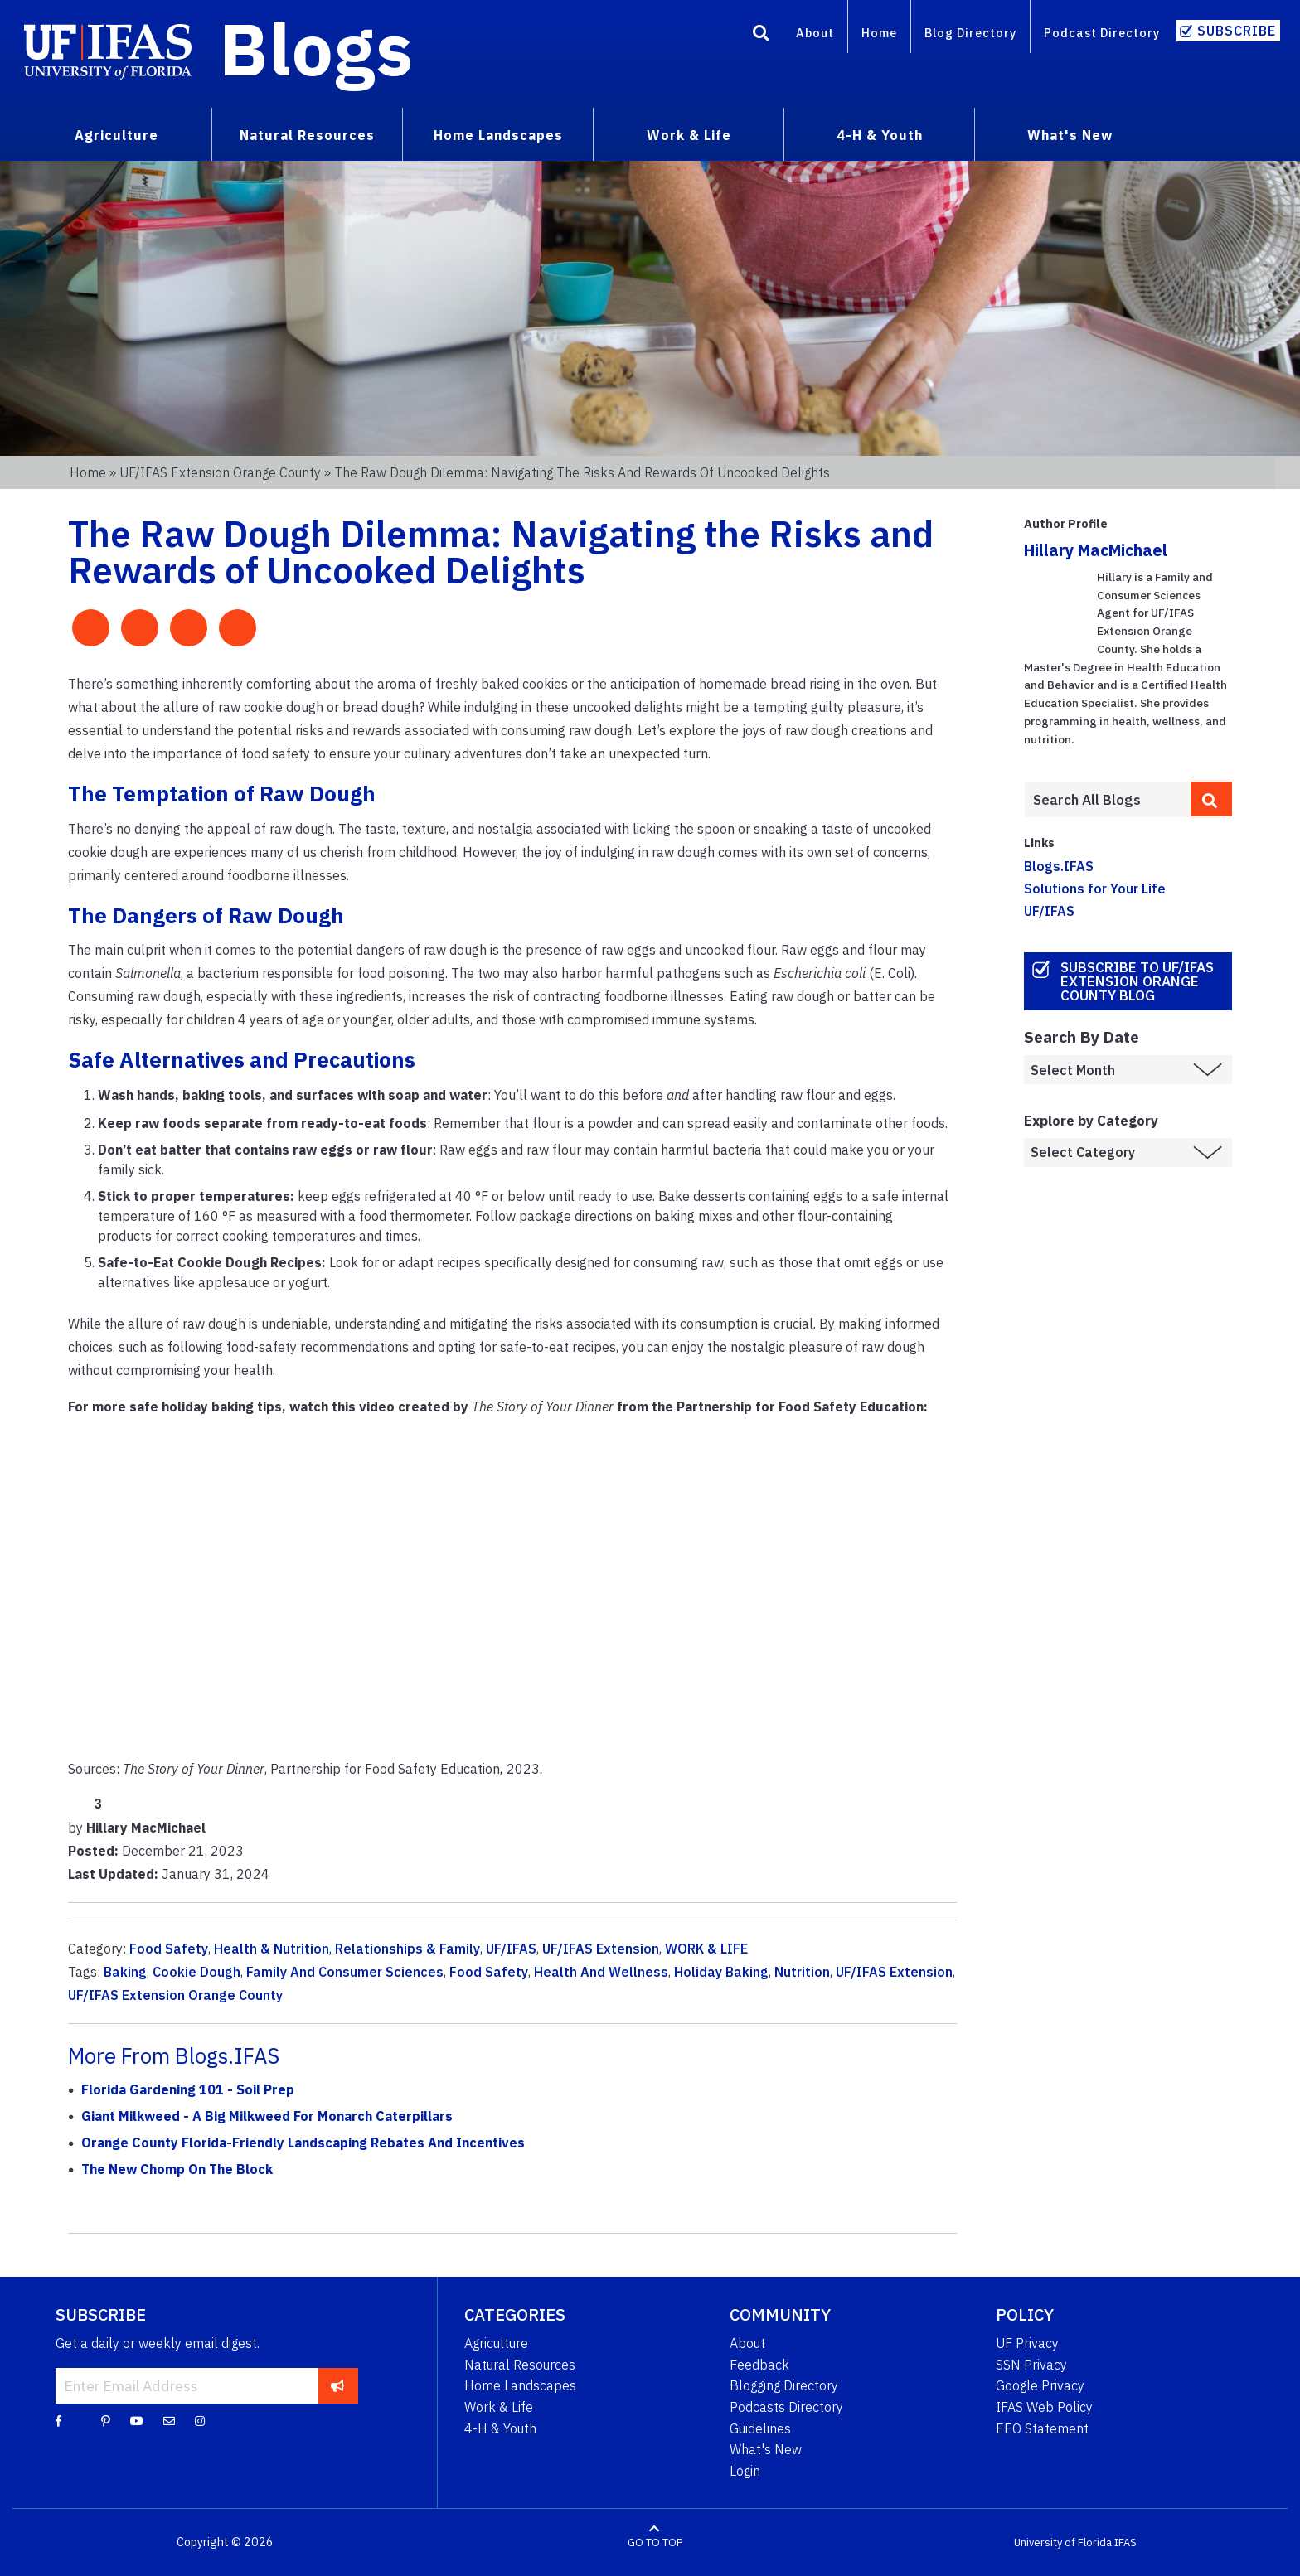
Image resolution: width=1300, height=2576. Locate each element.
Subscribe (1236, 30)
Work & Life (498, 2407)
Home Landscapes (520, 2385)
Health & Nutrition (271, 1948)
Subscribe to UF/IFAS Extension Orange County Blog (1137, 981)
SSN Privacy (1031, 2364)
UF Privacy (1027, 2343)
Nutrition (802, 1971)
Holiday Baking (721, 1971)
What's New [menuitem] (1070, 135)
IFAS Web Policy (1044, 2407)
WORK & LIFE (706, 1948)
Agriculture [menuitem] (116, 135)
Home (879, 33)
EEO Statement (1042, 2428)
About (815, 33)
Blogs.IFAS (1059, 866)
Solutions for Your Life (1095, 888)
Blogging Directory (784, 2385)
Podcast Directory (1102, 33)
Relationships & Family (407, 1948)
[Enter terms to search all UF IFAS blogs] (1107, 800)
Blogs (316, 48)
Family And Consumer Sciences (345, 1971)
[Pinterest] (105, 2420)
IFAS (1125, 2542)
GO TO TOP (655, 2542)
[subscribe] (337, 2385)
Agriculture (496, 2343)
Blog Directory (970, 33)
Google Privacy (1040, 2385)
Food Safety (168, 1948)
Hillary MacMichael (1095, 550)
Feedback (759, 2364)
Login (745, 2470)
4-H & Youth (500, 2428)
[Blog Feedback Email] (169, 2420)
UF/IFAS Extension (600, 1948)
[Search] (761, 35)
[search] (1211, 799)
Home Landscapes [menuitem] (498, 135)
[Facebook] (58, 2420)
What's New (766, 2449)
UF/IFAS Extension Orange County (220, 472)
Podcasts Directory (786, 2407)
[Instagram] (200, 2420)
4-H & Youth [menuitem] (880, 135)
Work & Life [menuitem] (689, 135)
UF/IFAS (511, 1948)
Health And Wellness (601, 1971)
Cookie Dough (196, 1971)
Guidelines (760, 2428)
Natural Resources (519, 2364)
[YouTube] (136, 2420)
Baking (125, 1971)
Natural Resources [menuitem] (307, 135)
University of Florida (1063, 2542)
